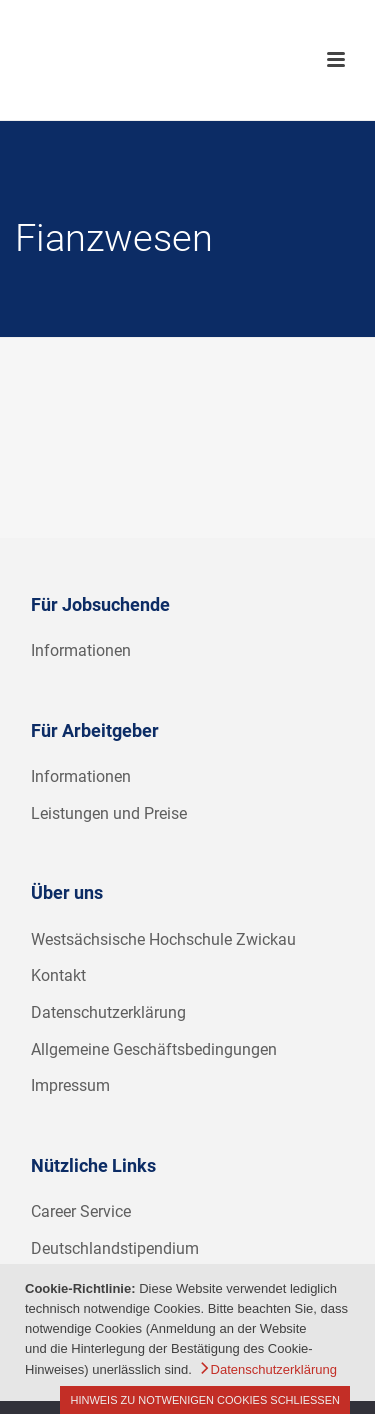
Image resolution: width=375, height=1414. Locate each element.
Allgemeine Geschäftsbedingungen (154, 1049)
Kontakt (58, 975)
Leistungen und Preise (109, 813)
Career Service (81, 1211)
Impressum (70, 1085)
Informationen (81, 650)
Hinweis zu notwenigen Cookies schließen (205, 1400)
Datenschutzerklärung (108, 1012)
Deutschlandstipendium (115, 1248)
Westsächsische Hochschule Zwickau (163, 939)
